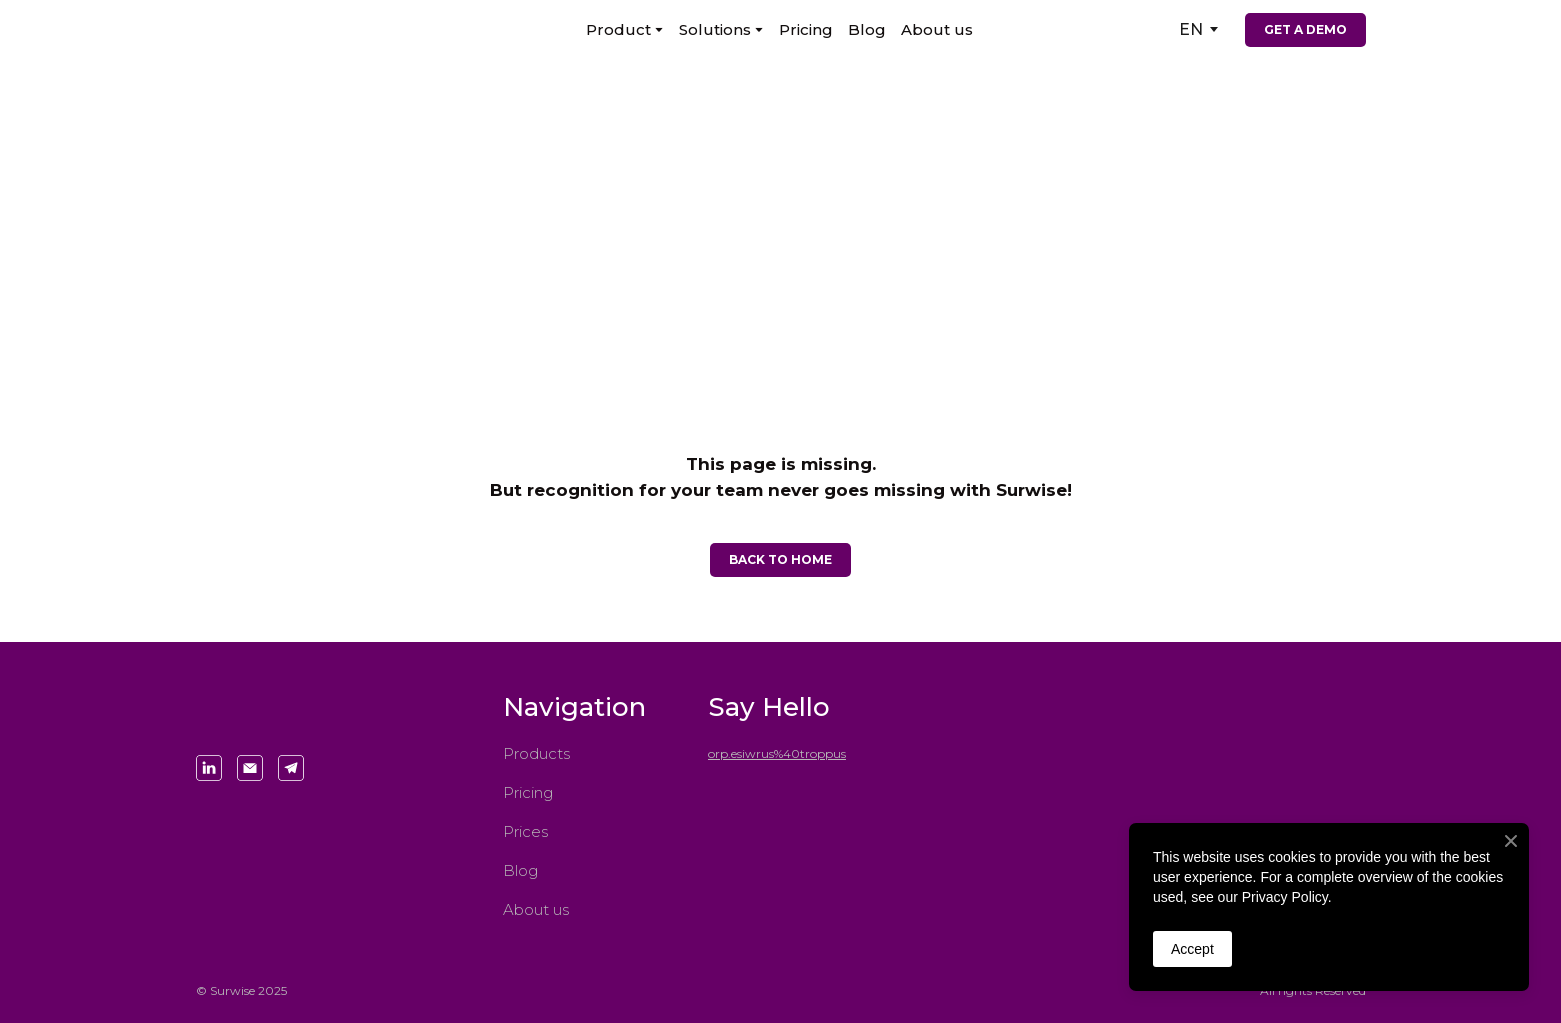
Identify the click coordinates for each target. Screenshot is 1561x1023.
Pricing (806, 29)
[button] (1305, 30)
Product (618, 29)
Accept (1192, 949)
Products (536, 753)
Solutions (715, 29)
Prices (525, 831)
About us (937, 29)
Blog (867, 29)
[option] (1191, 29)
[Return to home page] (276, 29)
